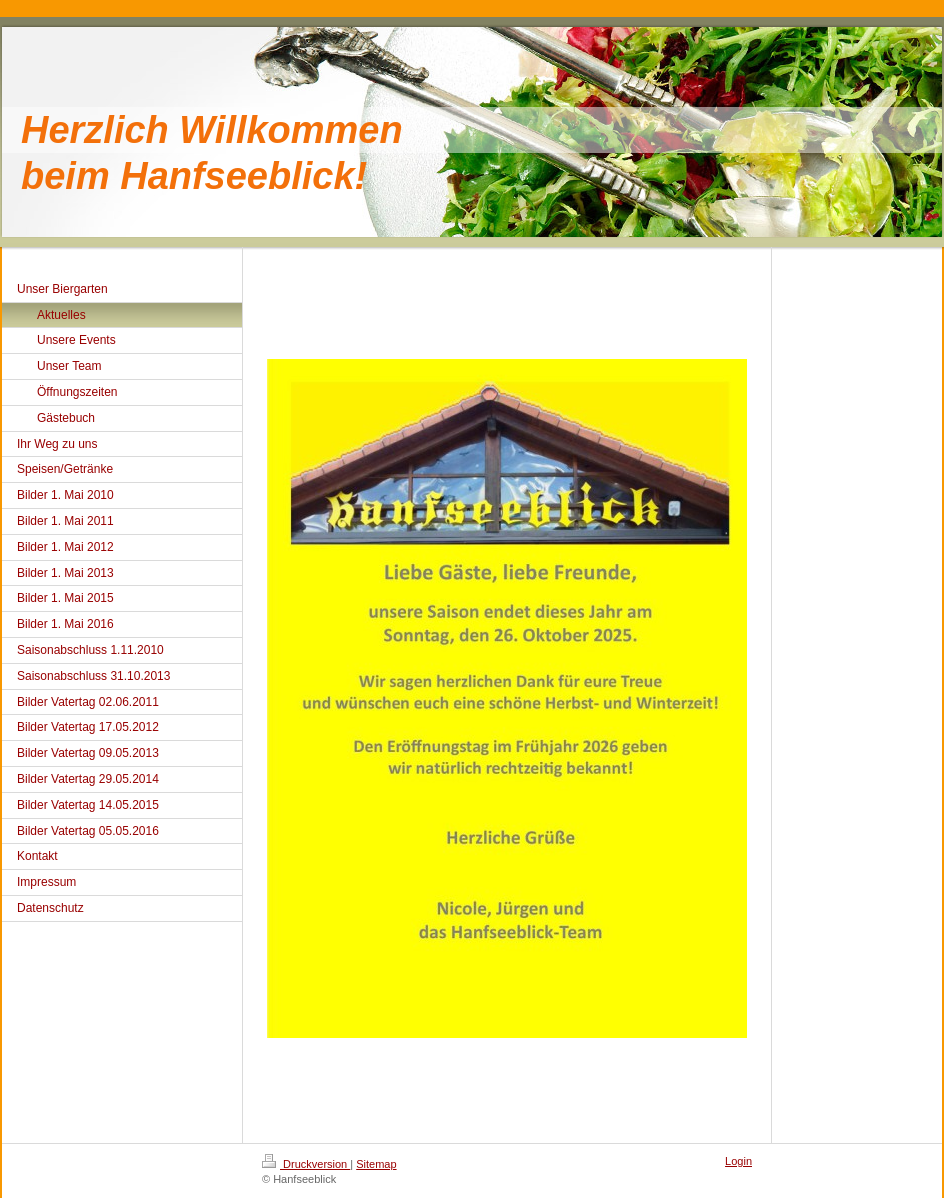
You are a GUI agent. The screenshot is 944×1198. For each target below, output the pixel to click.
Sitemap (376, 1164)
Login (738, 1161)
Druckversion (306, 1164)
